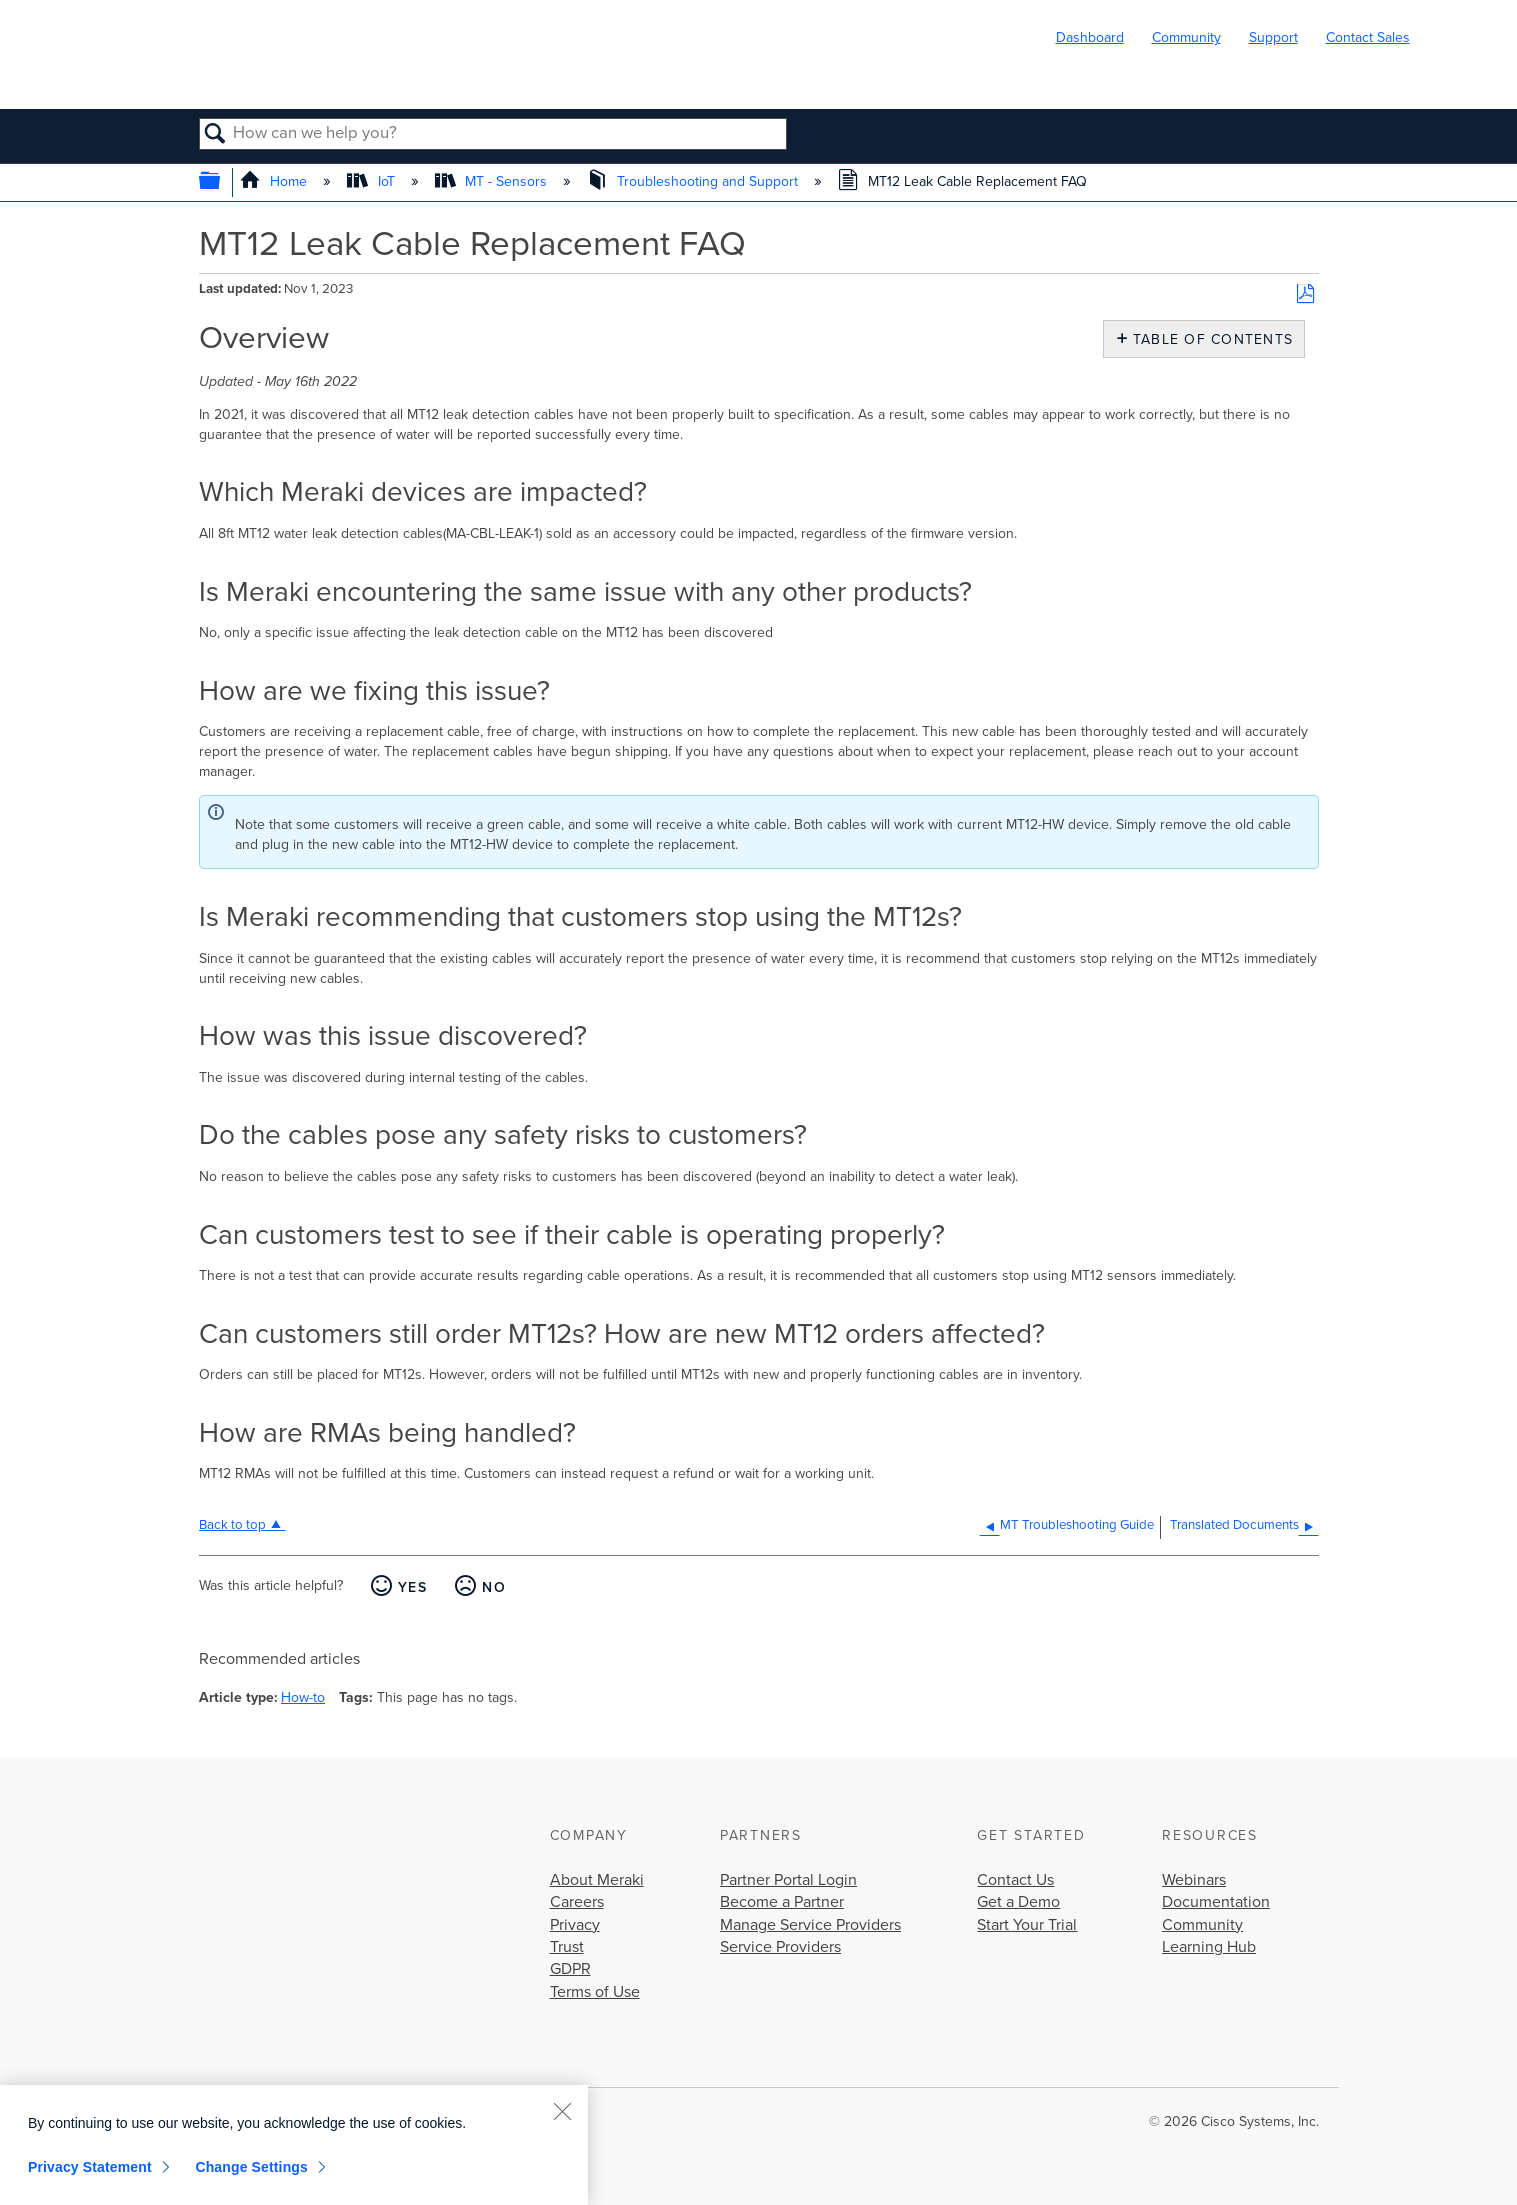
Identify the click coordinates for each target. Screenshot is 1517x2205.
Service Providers (780, 1947)
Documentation (1216, 1902)
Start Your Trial (1027, 1925)
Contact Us (1015, 1880)
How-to (303, 1697)
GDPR (570, 1969)
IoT (372, 181)
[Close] (562, 2111)
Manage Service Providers (810, 1925)
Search (216, 135)
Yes (412, 1587)
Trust (567, 1947)
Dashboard (1090, 37)
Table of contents (1208, 339)
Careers (577, 1902)
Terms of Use (595, 1992)
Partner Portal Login (788, 1880)
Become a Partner (782, 1902)
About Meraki (597, 1880)
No (494, 1587)
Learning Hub (1209, 1947)
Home (275, 181)
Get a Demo (1018, 1902)
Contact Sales (1368, 37)
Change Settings (251, 2167)
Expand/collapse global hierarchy (222, 182)
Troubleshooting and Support (694, 181)
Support (1273, 37)
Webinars (1194, 1880)
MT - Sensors (493, 181)
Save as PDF (1305, 294)
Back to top (232, 1525)
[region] (294, 2145)
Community (1186, 37)
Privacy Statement (90, 2167)
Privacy (575, 1925)
